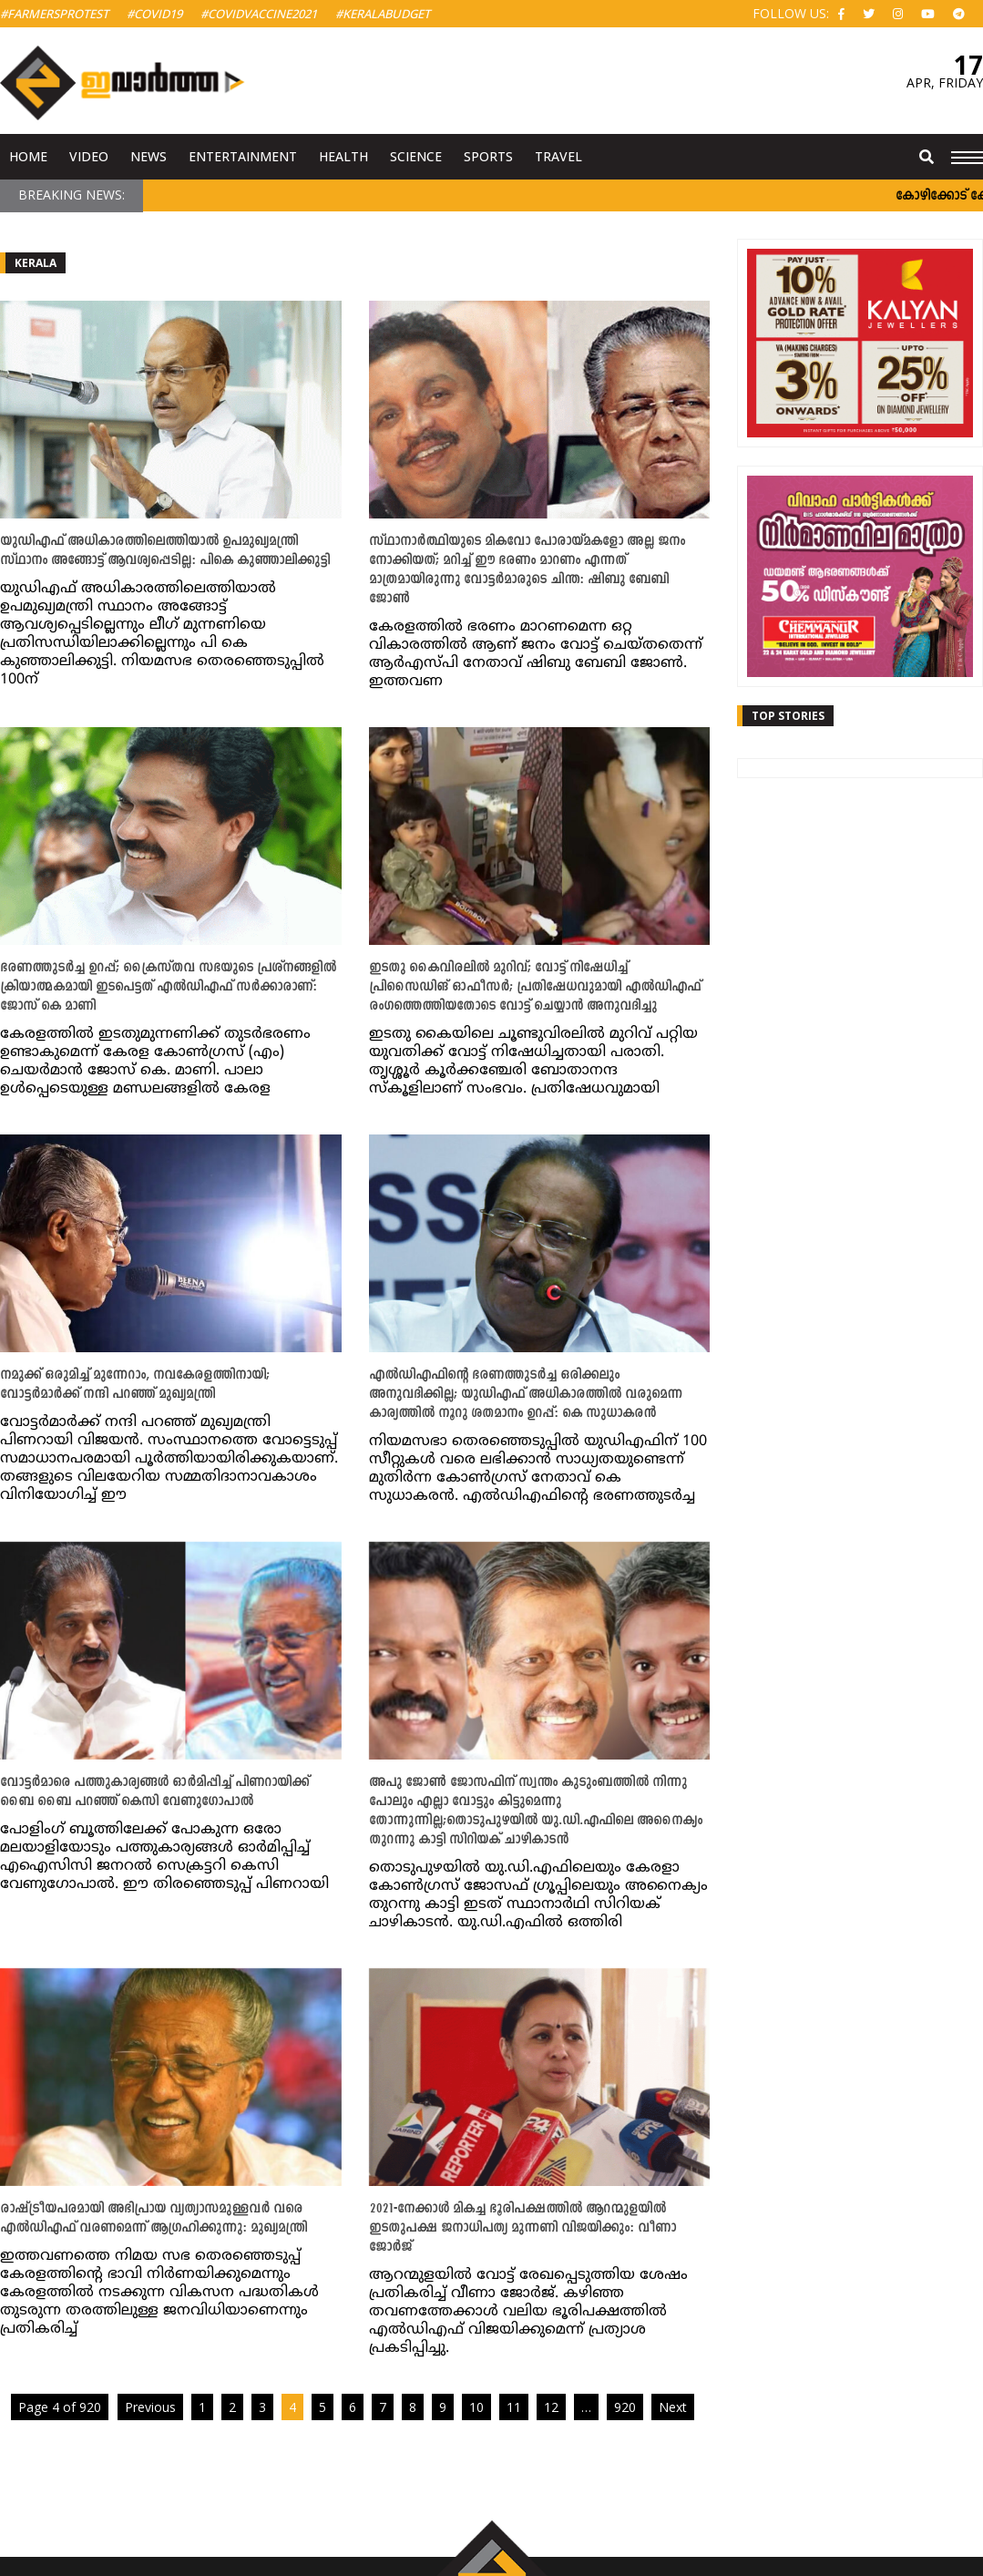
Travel (558, 156)
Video (88, 156)
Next (673, 2407)
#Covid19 (154, 13)
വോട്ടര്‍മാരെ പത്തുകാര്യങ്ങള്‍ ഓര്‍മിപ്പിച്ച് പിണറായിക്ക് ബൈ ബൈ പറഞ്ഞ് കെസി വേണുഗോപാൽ (154, 1792)
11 (514, 2407)
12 (551, 2407)
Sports (488, 156)
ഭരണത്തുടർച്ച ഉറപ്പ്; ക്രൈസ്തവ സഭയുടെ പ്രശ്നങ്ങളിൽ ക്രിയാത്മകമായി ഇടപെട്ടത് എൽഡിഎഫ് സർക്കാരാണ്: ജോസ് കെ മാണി (168, 987)
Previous (150, 2407)
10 (476, 2407)
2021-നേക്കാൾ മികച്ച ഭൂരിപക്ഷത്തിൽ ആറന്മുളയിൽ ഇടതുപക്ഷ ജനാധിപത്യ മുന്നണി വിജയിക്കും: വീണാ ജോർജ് (522, 2228)
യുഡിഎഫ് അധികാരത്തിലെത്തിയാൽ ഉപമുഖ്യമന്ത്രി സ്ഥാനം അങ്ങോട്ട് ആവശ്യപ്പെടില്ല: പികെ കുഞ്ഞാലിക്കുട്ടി (165, 551)
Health (343, 156)
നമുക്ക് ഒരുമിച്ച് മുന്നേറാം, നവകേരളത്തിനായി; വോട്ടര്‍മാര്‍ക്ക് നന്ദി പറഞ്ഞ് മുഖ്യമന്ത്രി (135, 1385)
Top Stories (788, 716)
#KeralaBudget (382, 13)
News (148, 156)
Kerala (35, 263)
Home (28, 156)
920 (625, 2407)
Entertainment (243, 156)
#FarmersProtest (54, 13)
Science (416, 156)
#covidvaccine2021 (258, 13)
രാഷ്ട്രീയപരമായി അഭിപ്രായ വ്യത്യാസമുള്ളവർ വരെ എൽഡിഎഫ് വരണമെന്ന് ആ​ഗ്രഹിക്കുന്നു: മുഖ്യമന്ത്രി (153, 2219)
